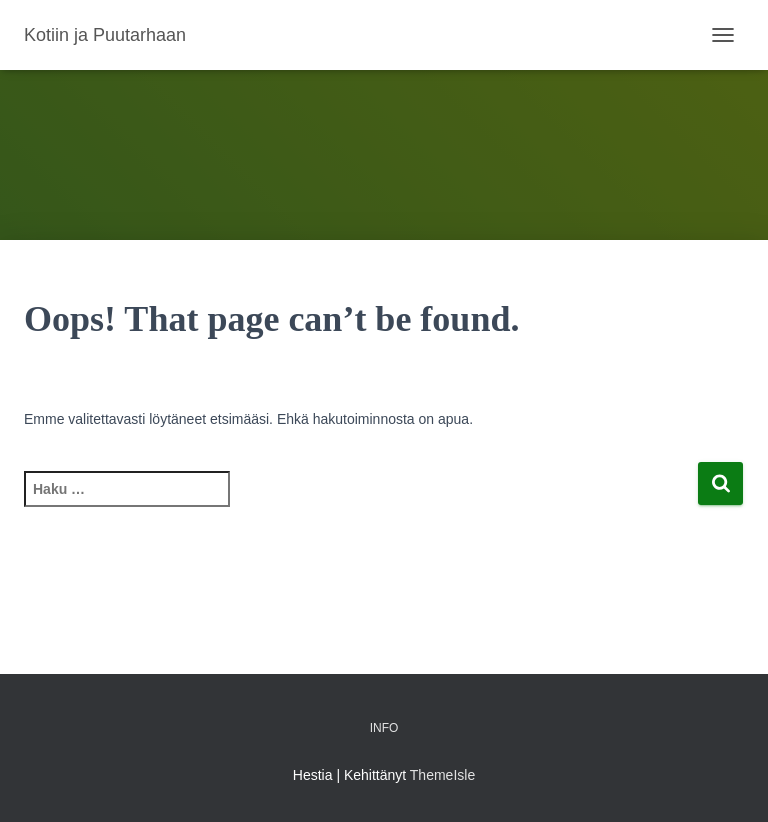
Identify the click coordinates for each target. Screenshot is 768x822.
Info (384, 728)
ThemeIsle (442, 775)
